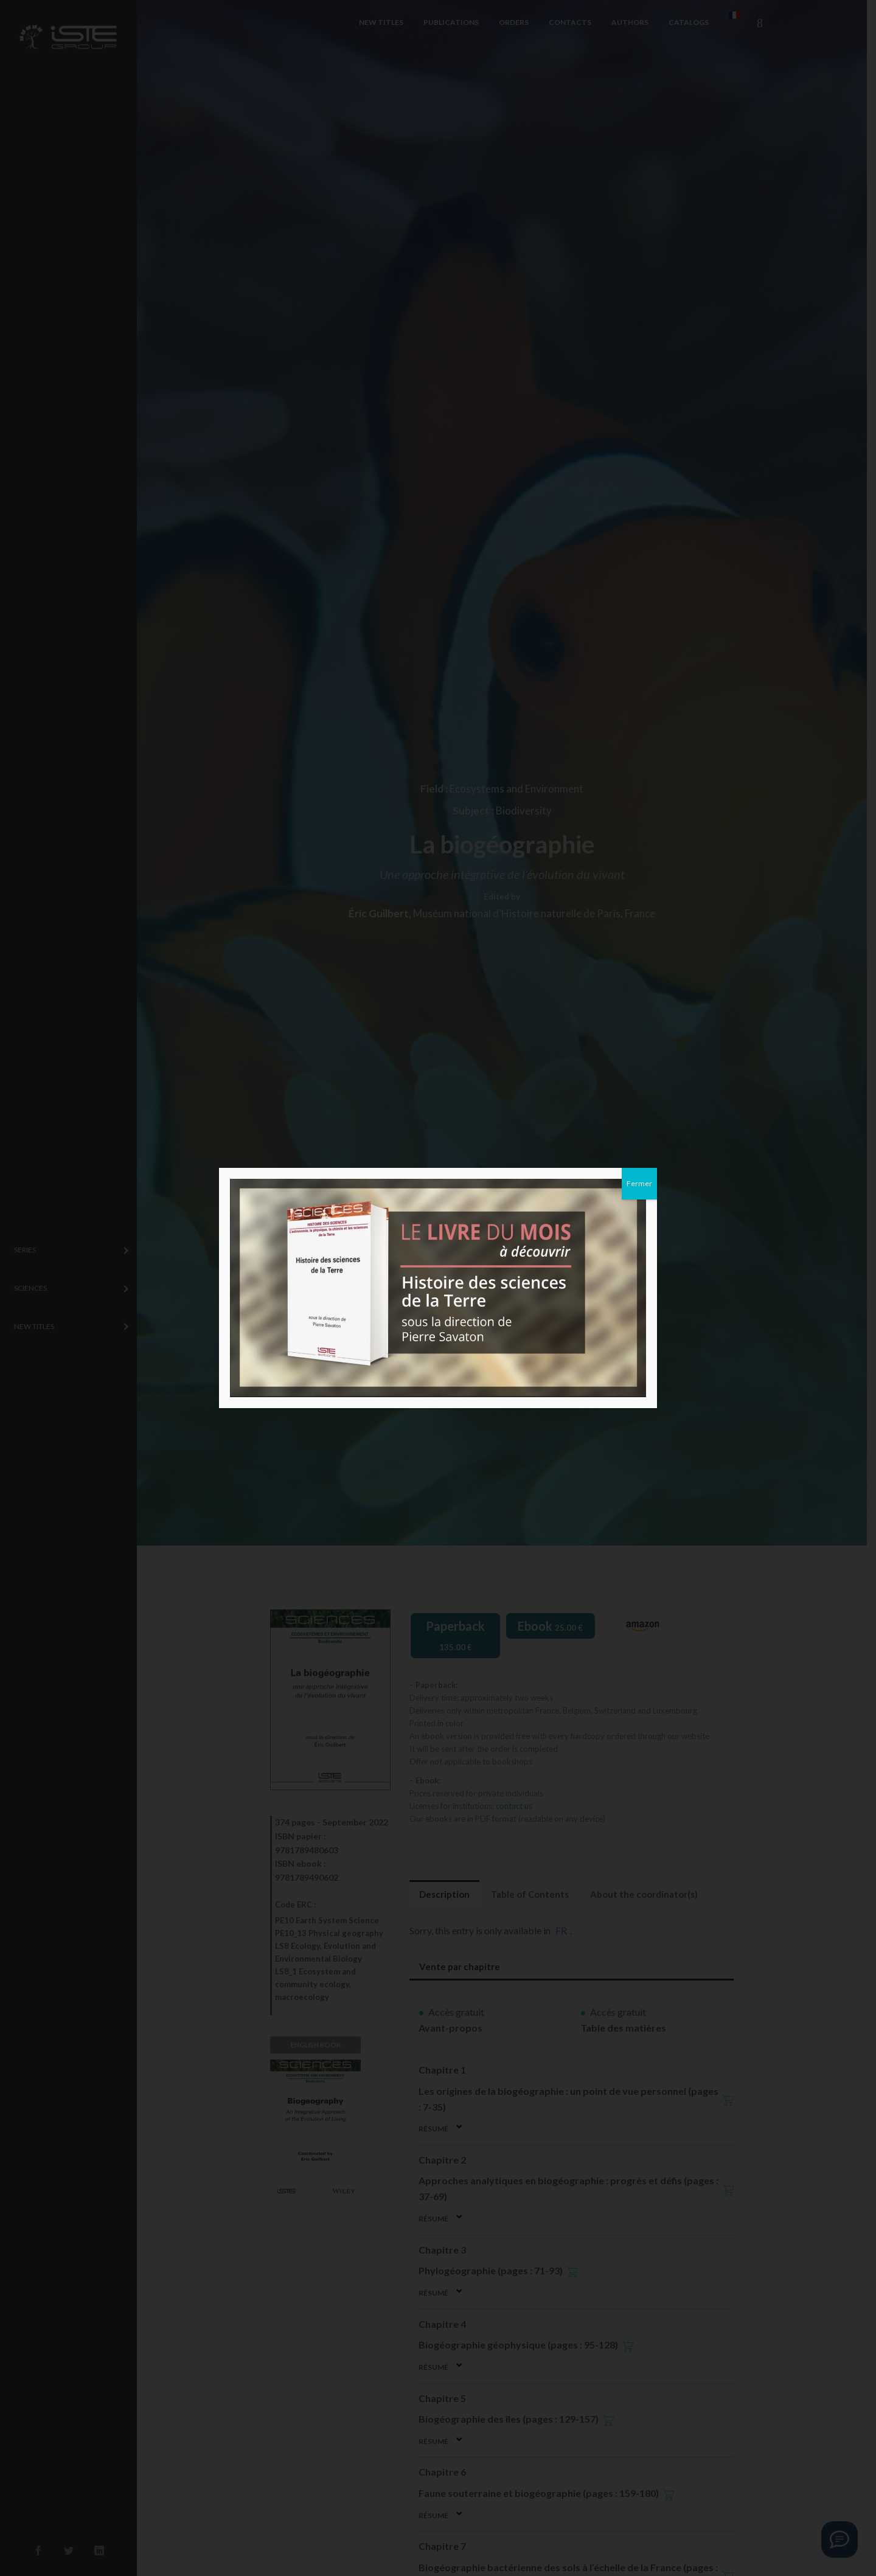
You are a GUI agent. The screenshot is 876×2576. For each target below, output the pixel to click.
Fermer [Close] (639, 1183)
